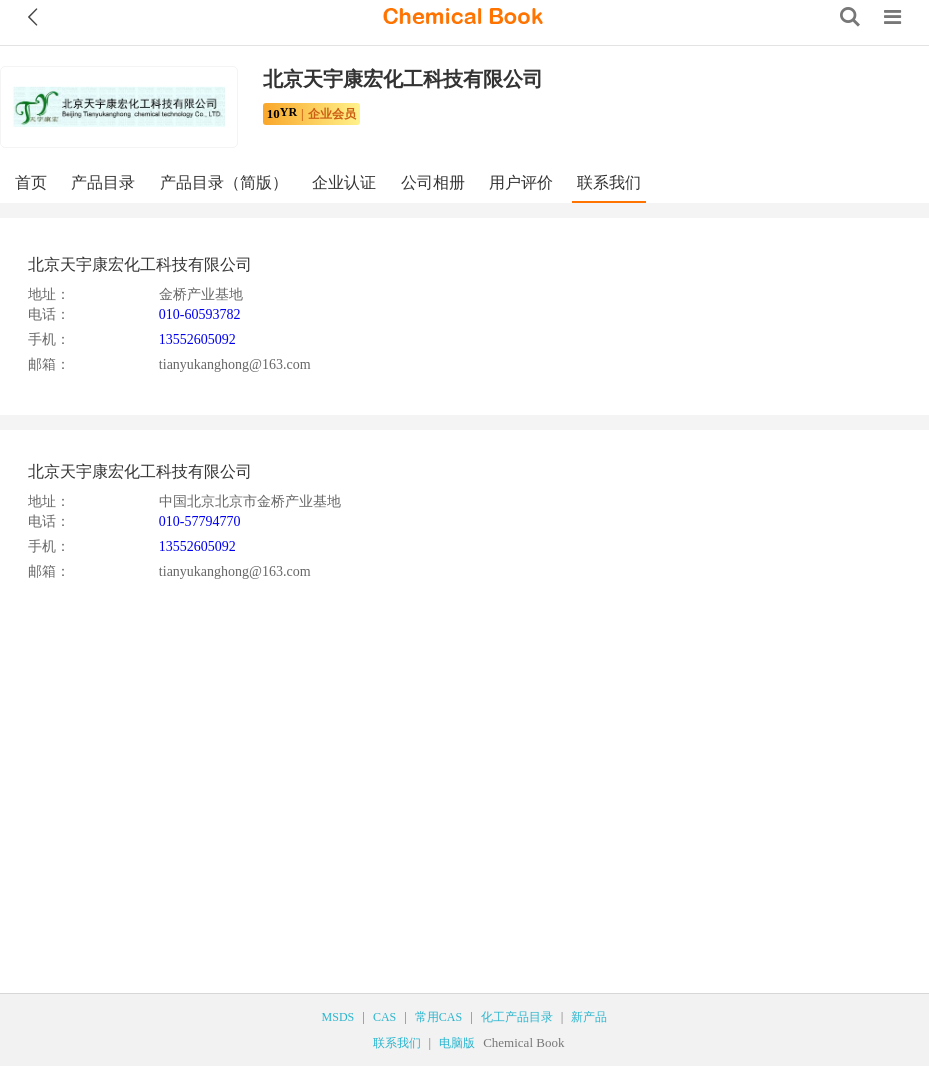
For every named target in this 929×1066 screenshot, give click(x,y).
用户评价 (521, 182)
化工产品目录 (517, 1017)
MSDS (338, 1017)
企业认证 (344, 182)
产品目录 (103, 182)
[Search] (850, 17)
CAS (384, 1017)
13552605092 (197, 339)
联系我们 (609, 182)
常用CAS (438, 1017)
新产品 (589, 1017)
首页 (31, 182)
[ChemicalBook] (463, 17)
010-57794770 (200, 521)
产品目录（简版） (224, 182)
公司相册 (433, 182)
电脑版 (457, 1043)
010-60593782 (200, 314)
